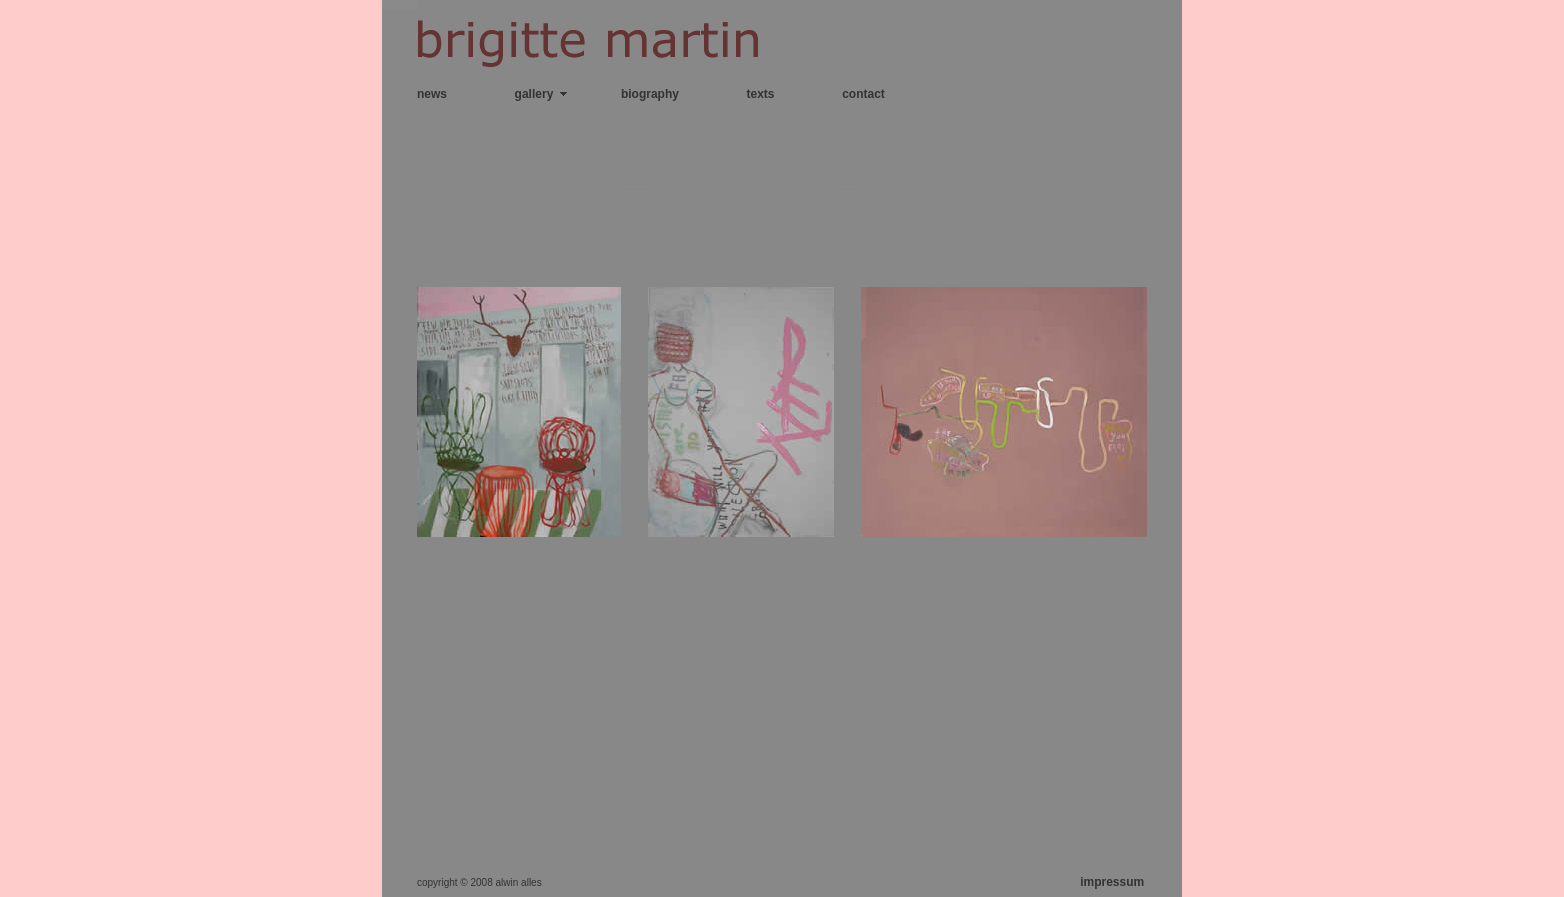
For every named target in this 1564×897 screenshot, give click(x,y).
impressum (1112, 882)
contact (863, 94)
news (432, 94)
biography (650, 94)
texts (761, 94)
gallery (534, 94)
